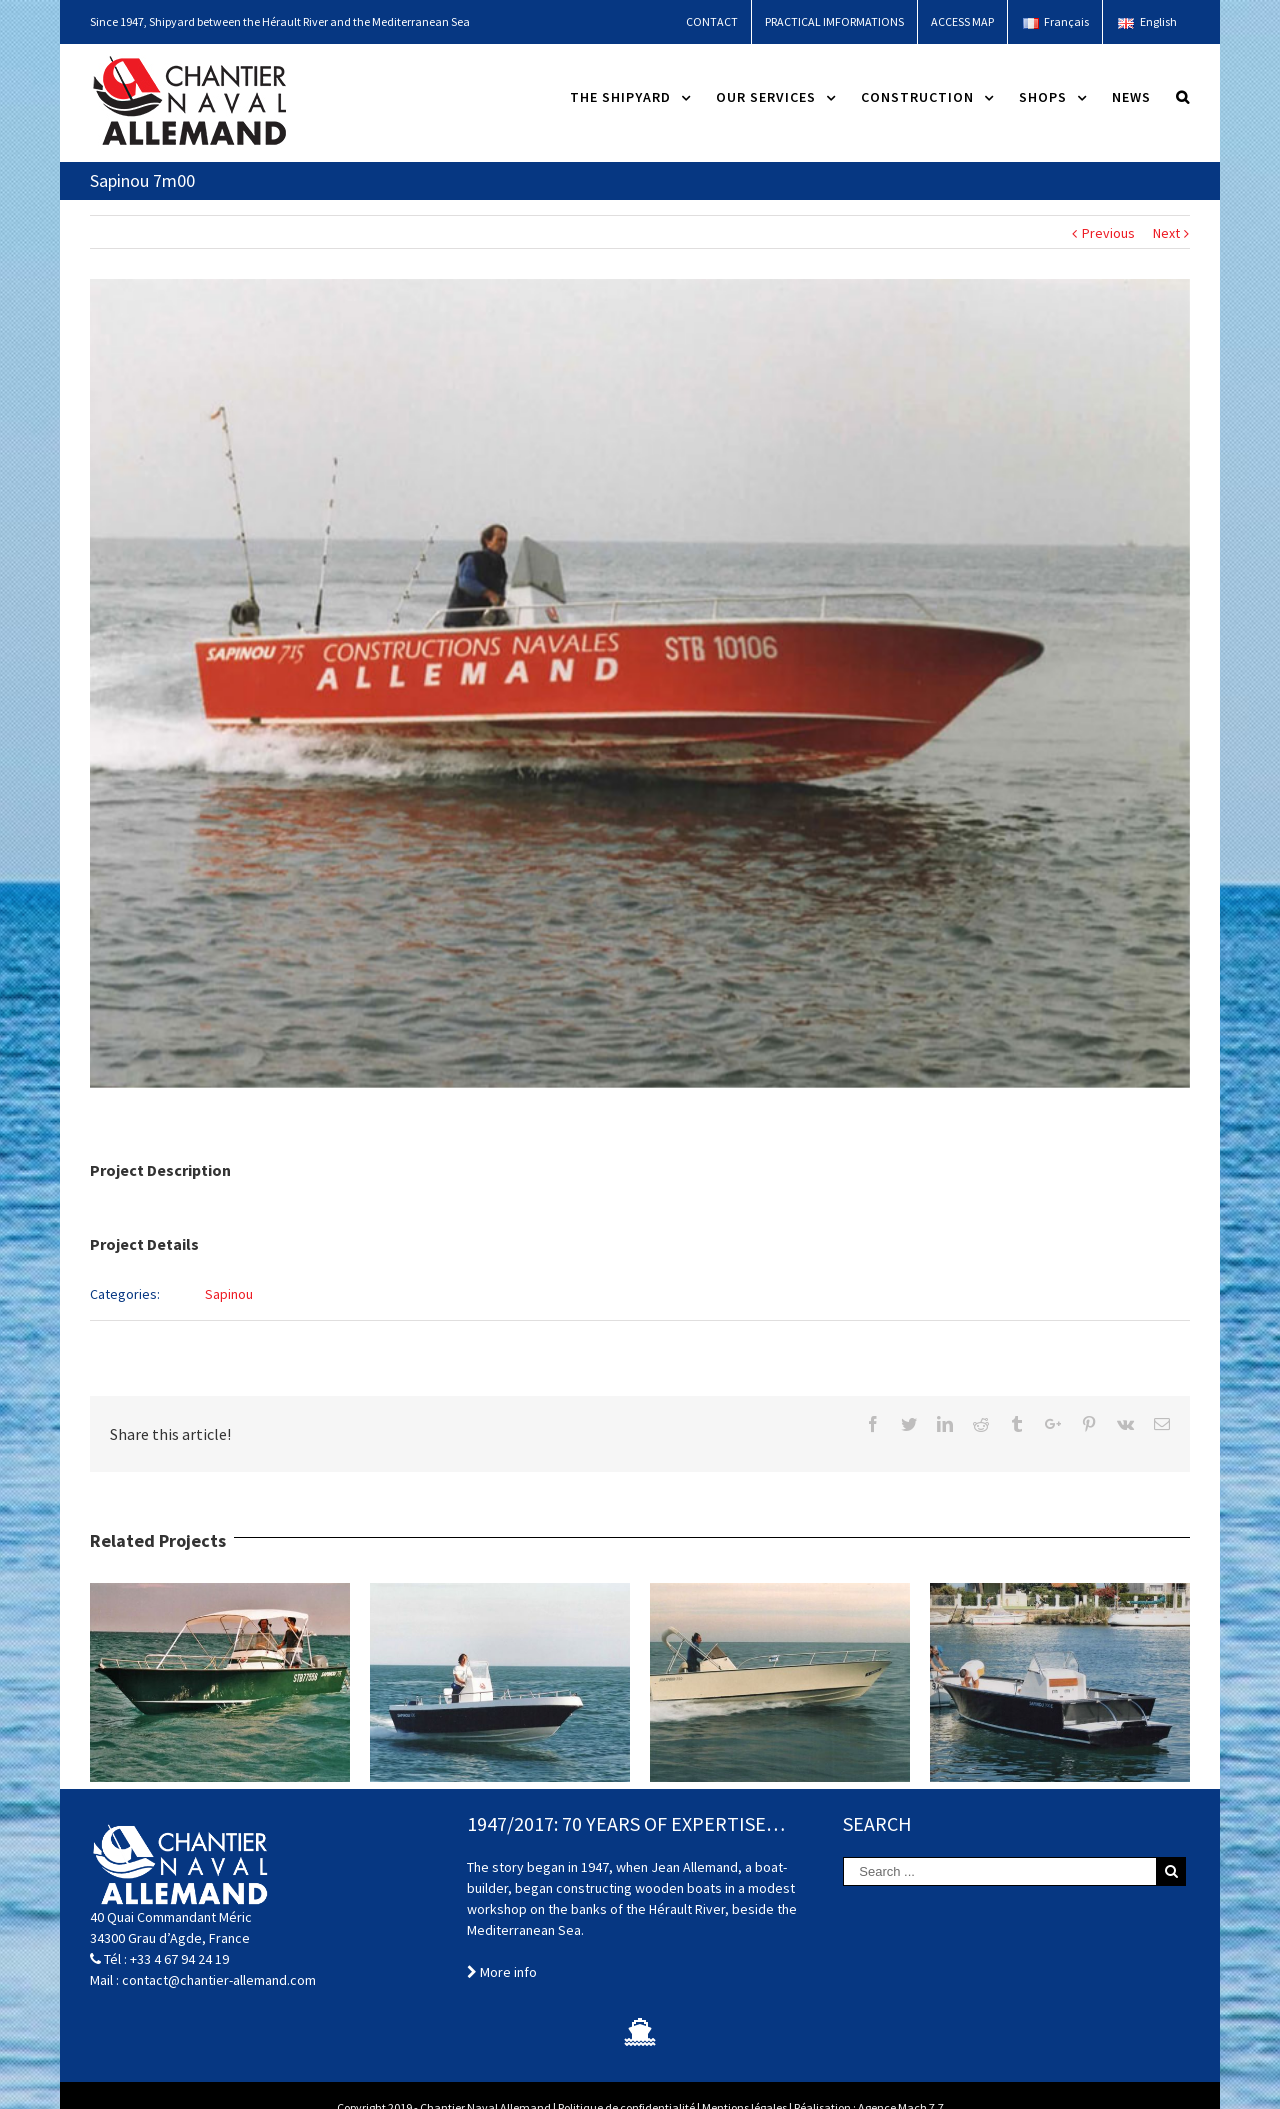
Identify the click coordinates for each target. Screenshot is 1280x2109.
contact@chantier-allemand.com (219, 1980)
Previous (1108, 233)
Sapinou (229, 1294)
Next (1166, 233)
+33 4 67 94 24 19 (179, 1959)
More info (502, 1972)
